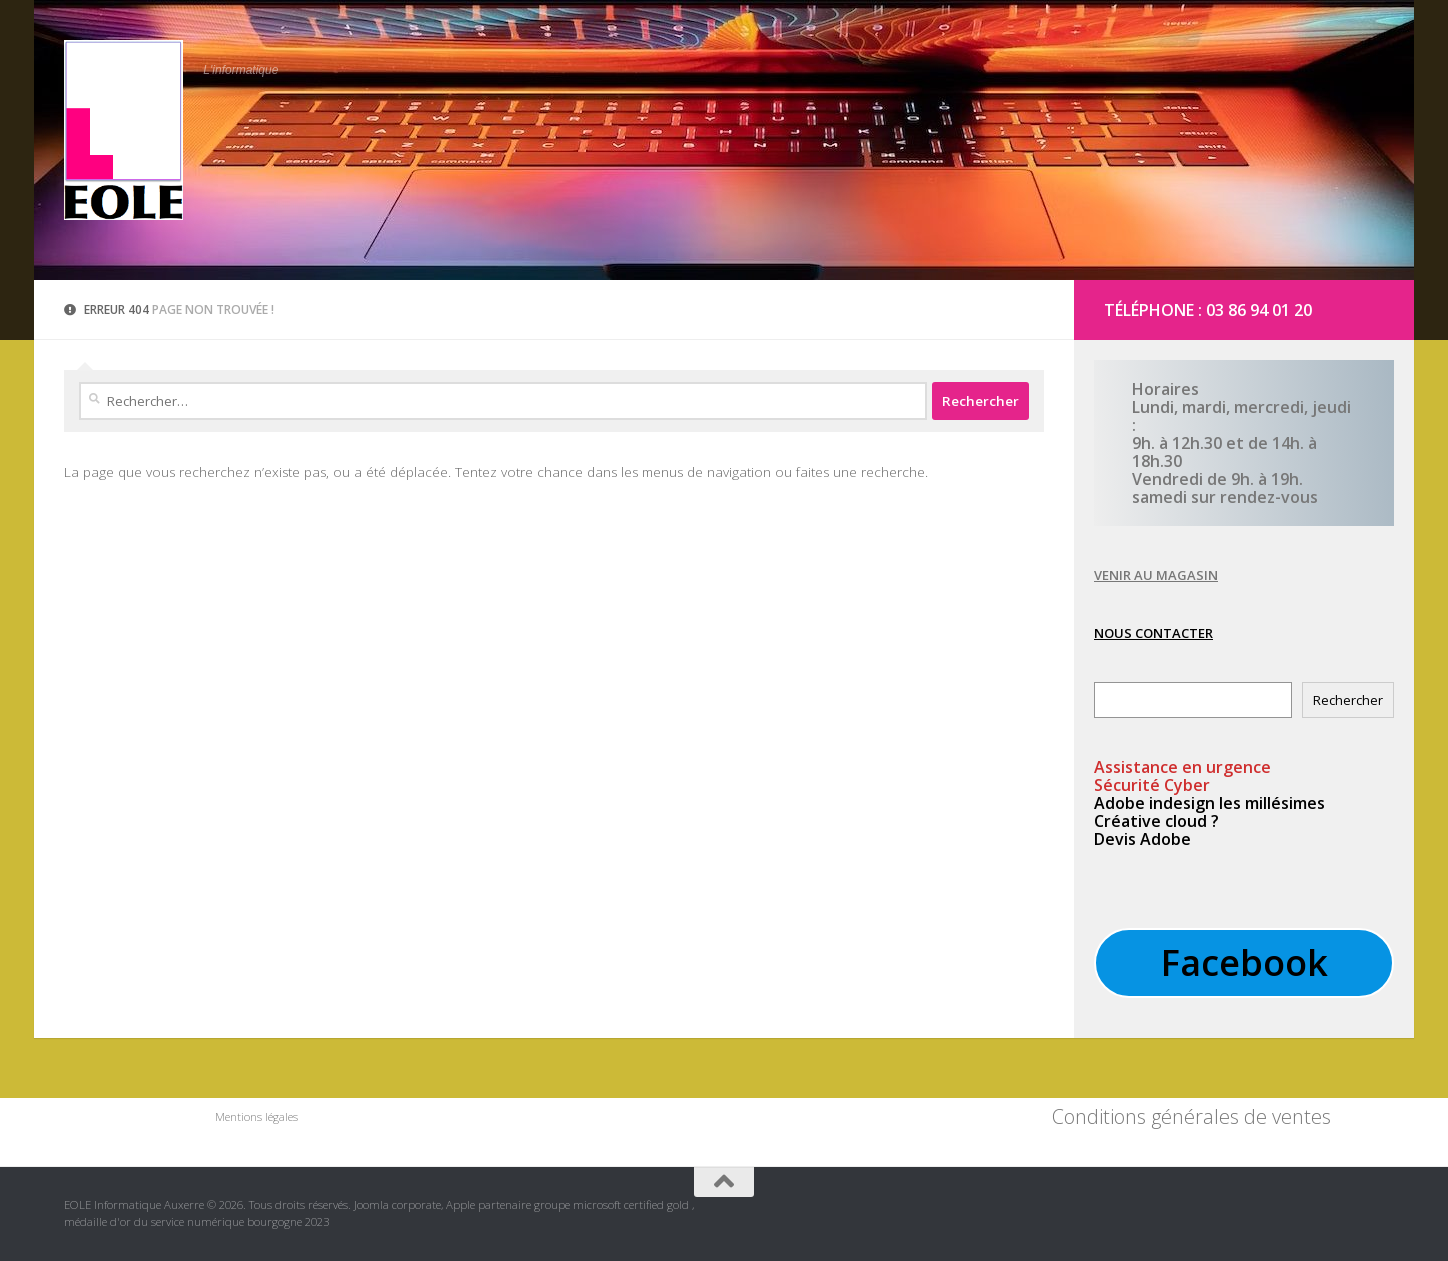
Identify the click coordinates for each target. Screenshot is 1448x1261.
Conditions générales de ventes (1191, 1116)
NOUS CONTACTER (1153, 633)
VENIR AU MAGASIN (1156, 575)
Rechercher (1348, 700)
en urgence (1182, 767)
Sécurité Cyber (1152, 785)
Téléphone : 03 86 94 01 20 (1208, 310)
